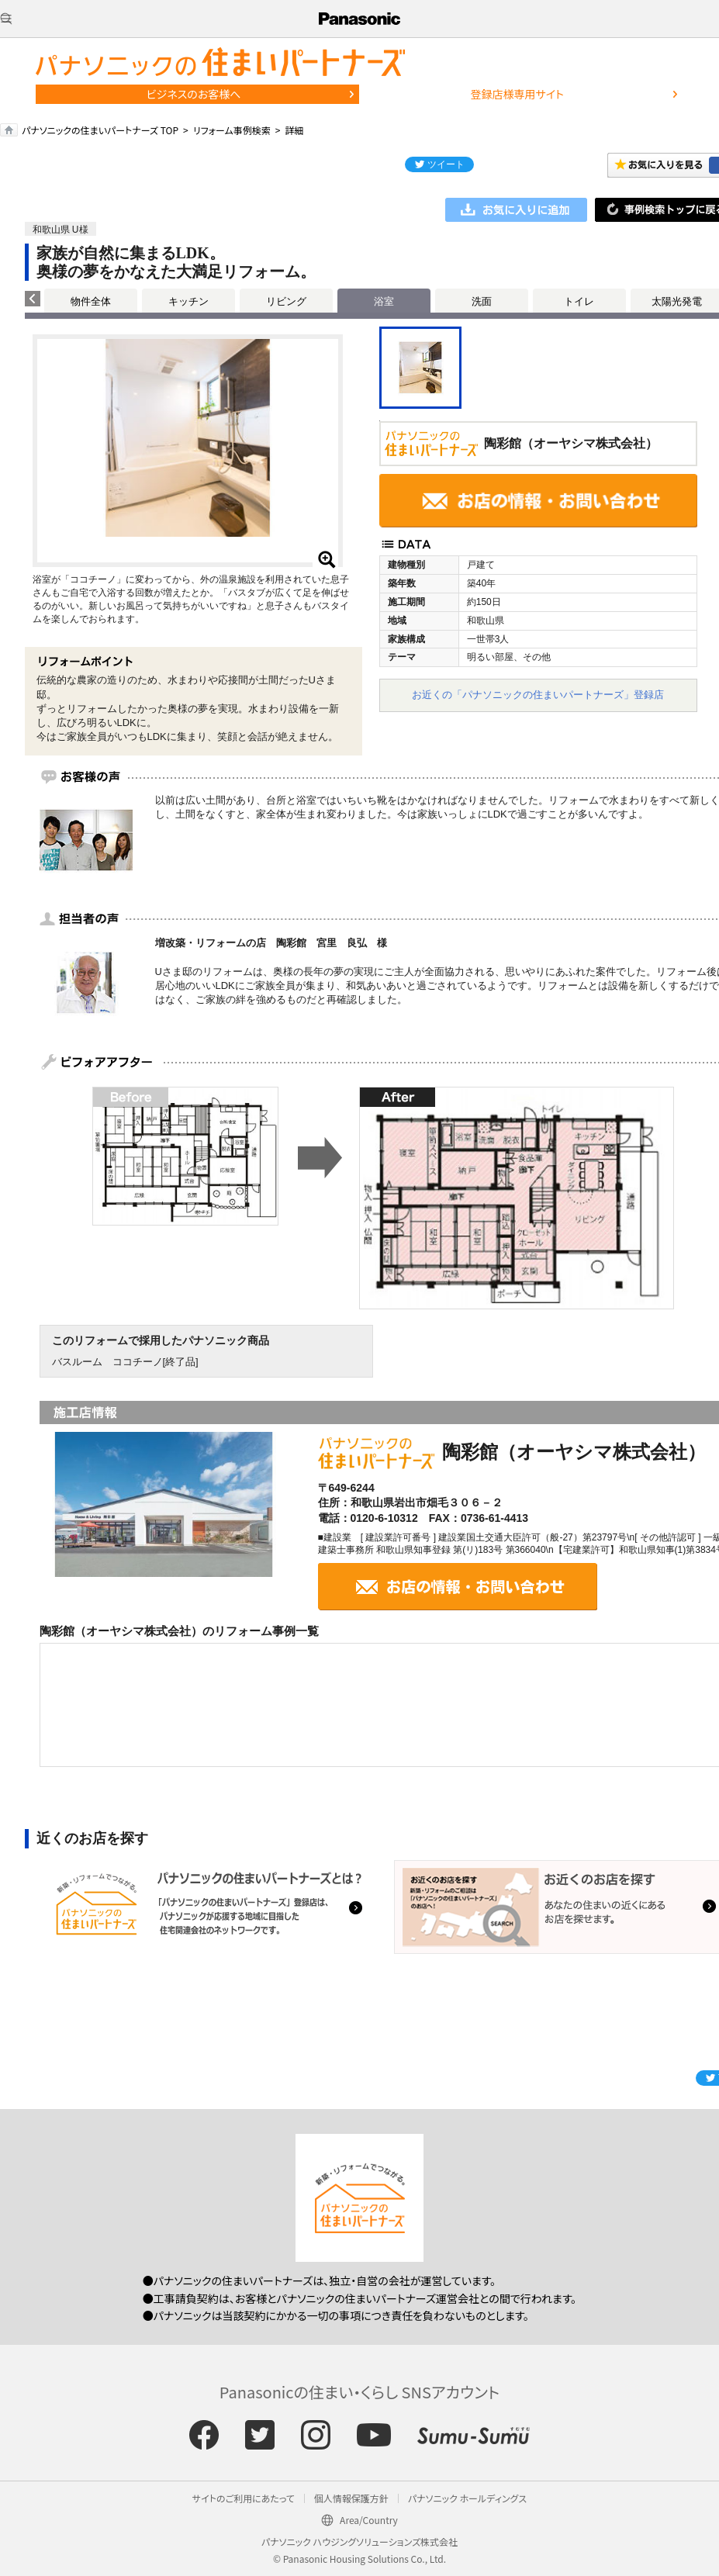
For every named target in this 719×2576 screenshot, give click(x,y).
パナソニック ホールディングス (467, 2498)
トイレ (579, 301)
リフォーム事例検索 (232, 130)
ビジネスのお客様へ (194, 94)
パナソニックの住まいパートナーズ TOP (100, 130)
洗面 (482, 301)
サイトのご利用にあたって (243, 2498)
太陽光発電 (677, 301)
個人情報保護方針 (351, 2498)
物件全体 (91, 301)
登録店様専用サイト (517, 94)
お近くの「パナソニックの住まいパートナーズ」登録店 (538, 694)
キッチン (188, 301)
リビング (286, 301)
